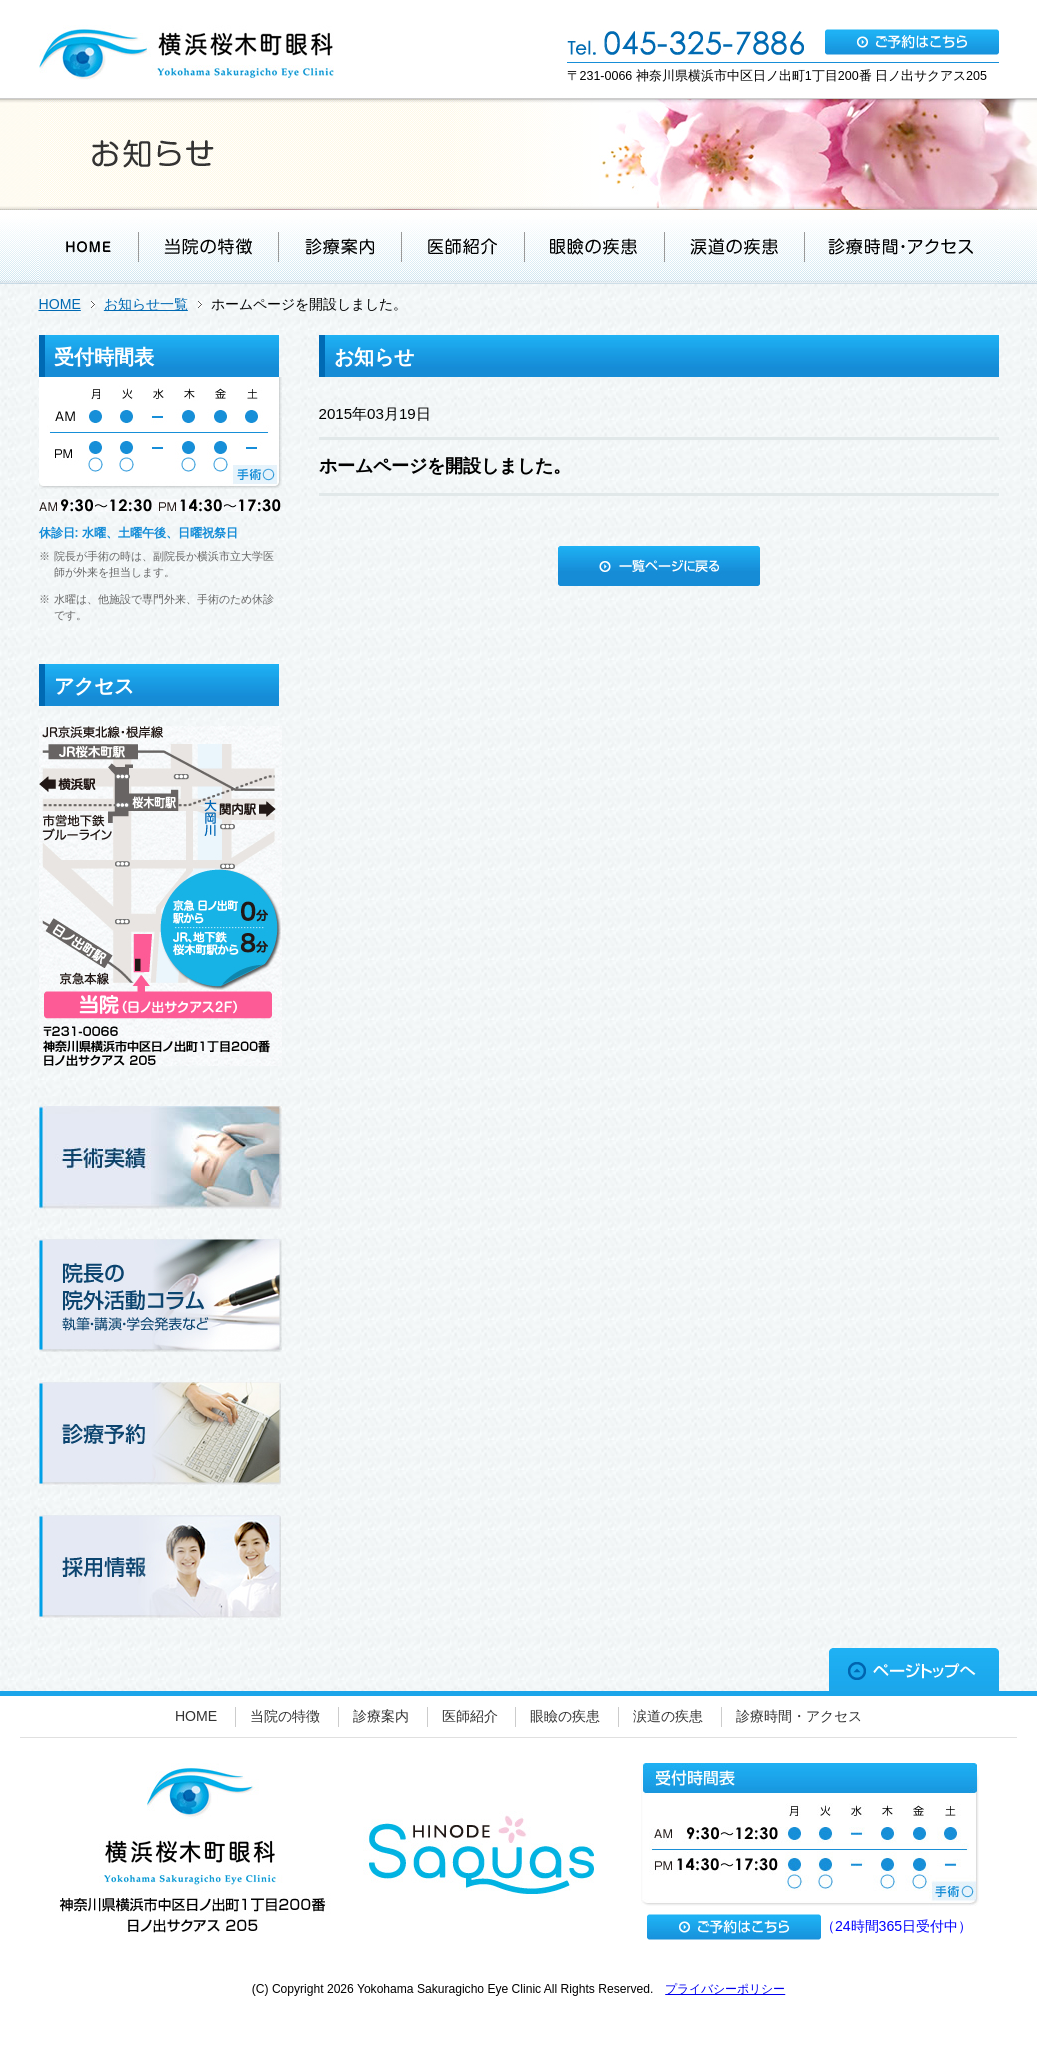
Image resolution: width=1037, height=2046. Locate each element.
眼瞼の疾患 (565, 1716)
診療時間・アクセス (799, 1716)
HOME (60, 304)
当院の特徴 (285, 1716)
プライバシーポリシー (725, 1989)
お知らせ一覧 (146, 304)
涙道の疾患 (668, 1716)
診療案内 (381, 1716)
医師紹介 (470, 1716)
